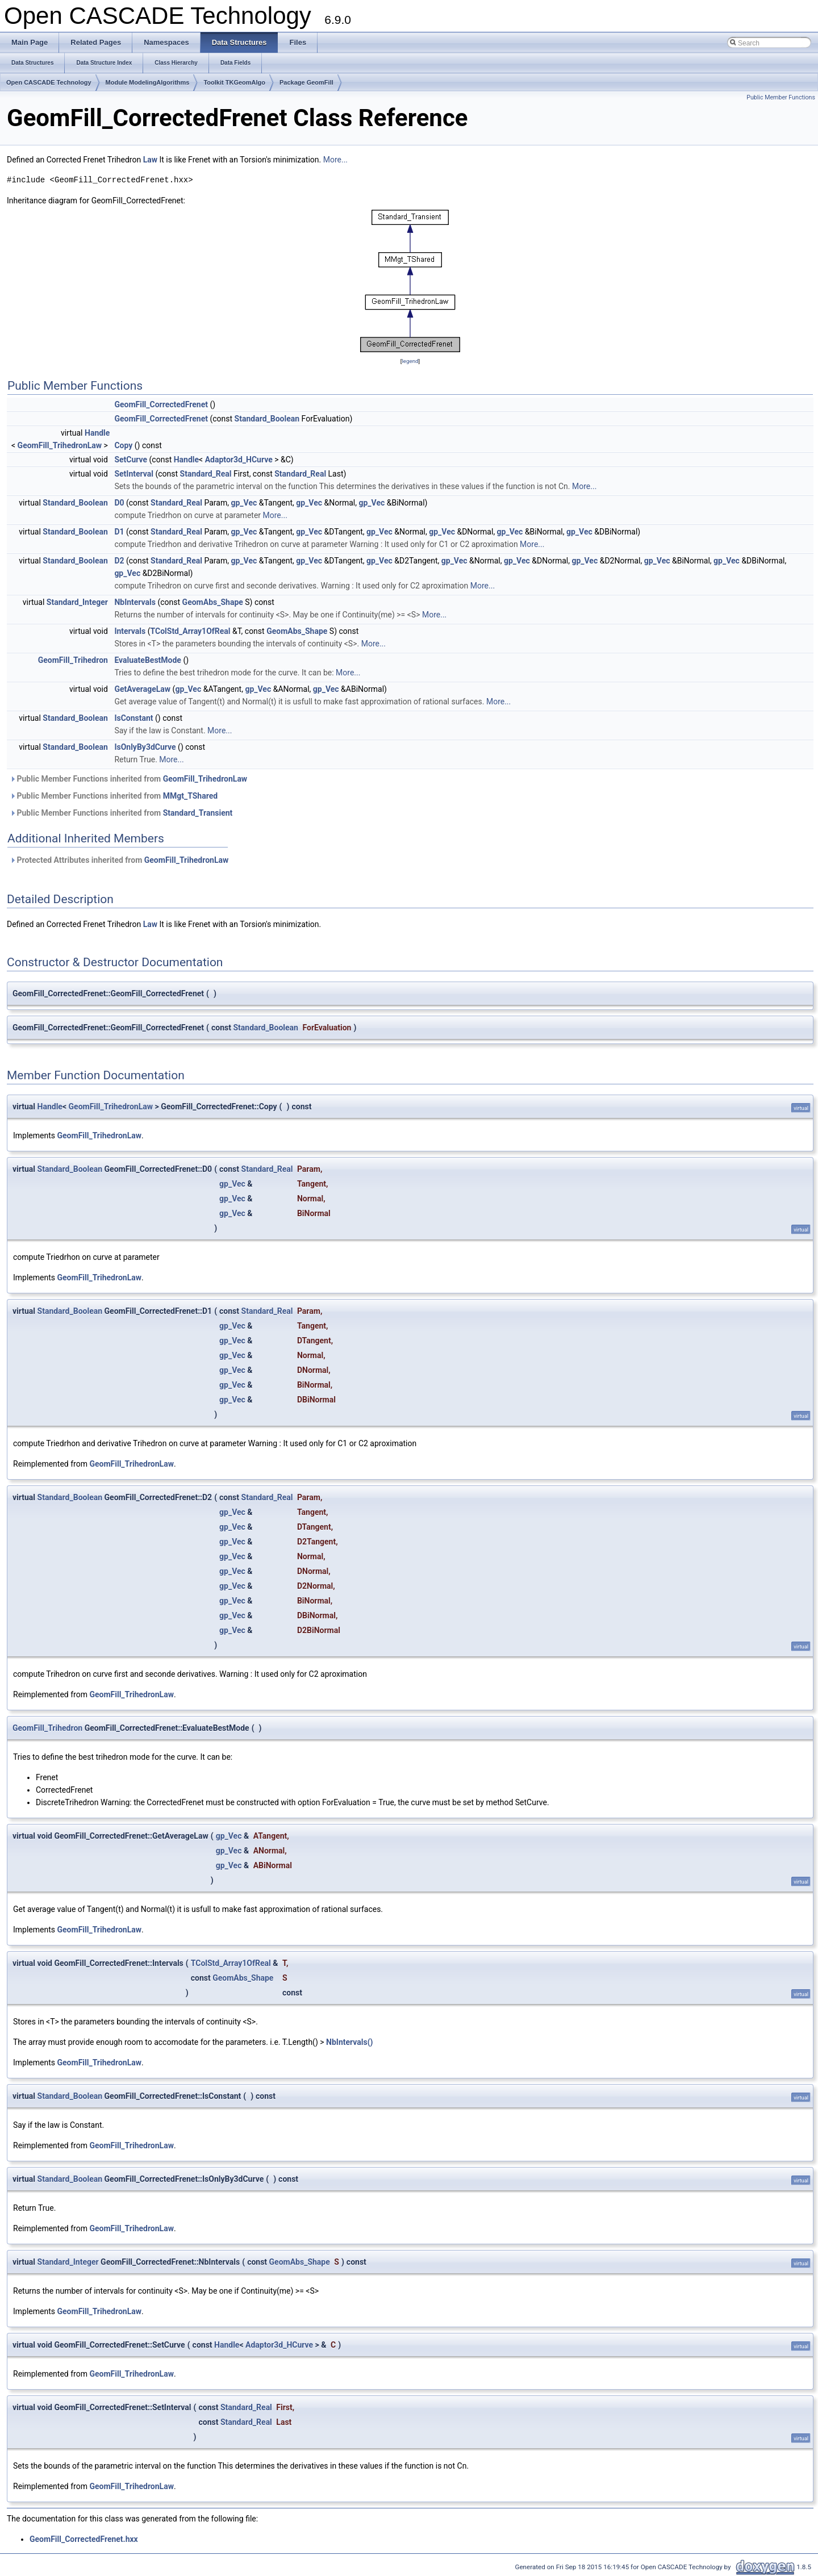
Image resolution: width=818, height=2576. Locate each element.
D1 (119, 531)
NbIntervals (135, 602)
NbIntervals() (349, 2042)
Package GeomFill (306, 82)
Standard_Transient (198, 812)
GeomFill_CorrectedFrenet (161, 404)
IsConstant (133, 718)
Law (150, 159)
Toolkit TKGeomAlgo (234, 82)
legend (410, 361)
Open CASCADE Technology (48, 82)
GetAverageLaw (142, 689)
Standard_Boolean (267, 418)
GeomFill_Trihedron (73, 660)
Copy (123, 445)
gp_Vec (244, 502)
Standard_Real (206, 473)
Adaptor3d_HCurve (239, 459)
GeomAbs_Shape (212, 602)
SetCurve (130, 459)
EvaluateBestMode (147, 660)
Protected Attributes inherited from (119, 860)
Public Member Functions (780, 97)
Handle (97, 432)
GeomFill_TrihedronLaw (60, 445)
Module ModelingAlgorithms (148, 82)
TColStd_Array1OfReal (191, 631)
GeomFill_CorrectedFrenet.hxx (84, 2539)
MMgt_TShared (190, 795)
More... (335, 159)
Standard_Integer (77, 602)
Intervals (129, 631)
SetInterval (133, 473)
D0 (119, 502)
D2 (119, 560)
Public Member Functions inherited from (128, 778)
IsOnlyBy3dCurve (145, 746)
